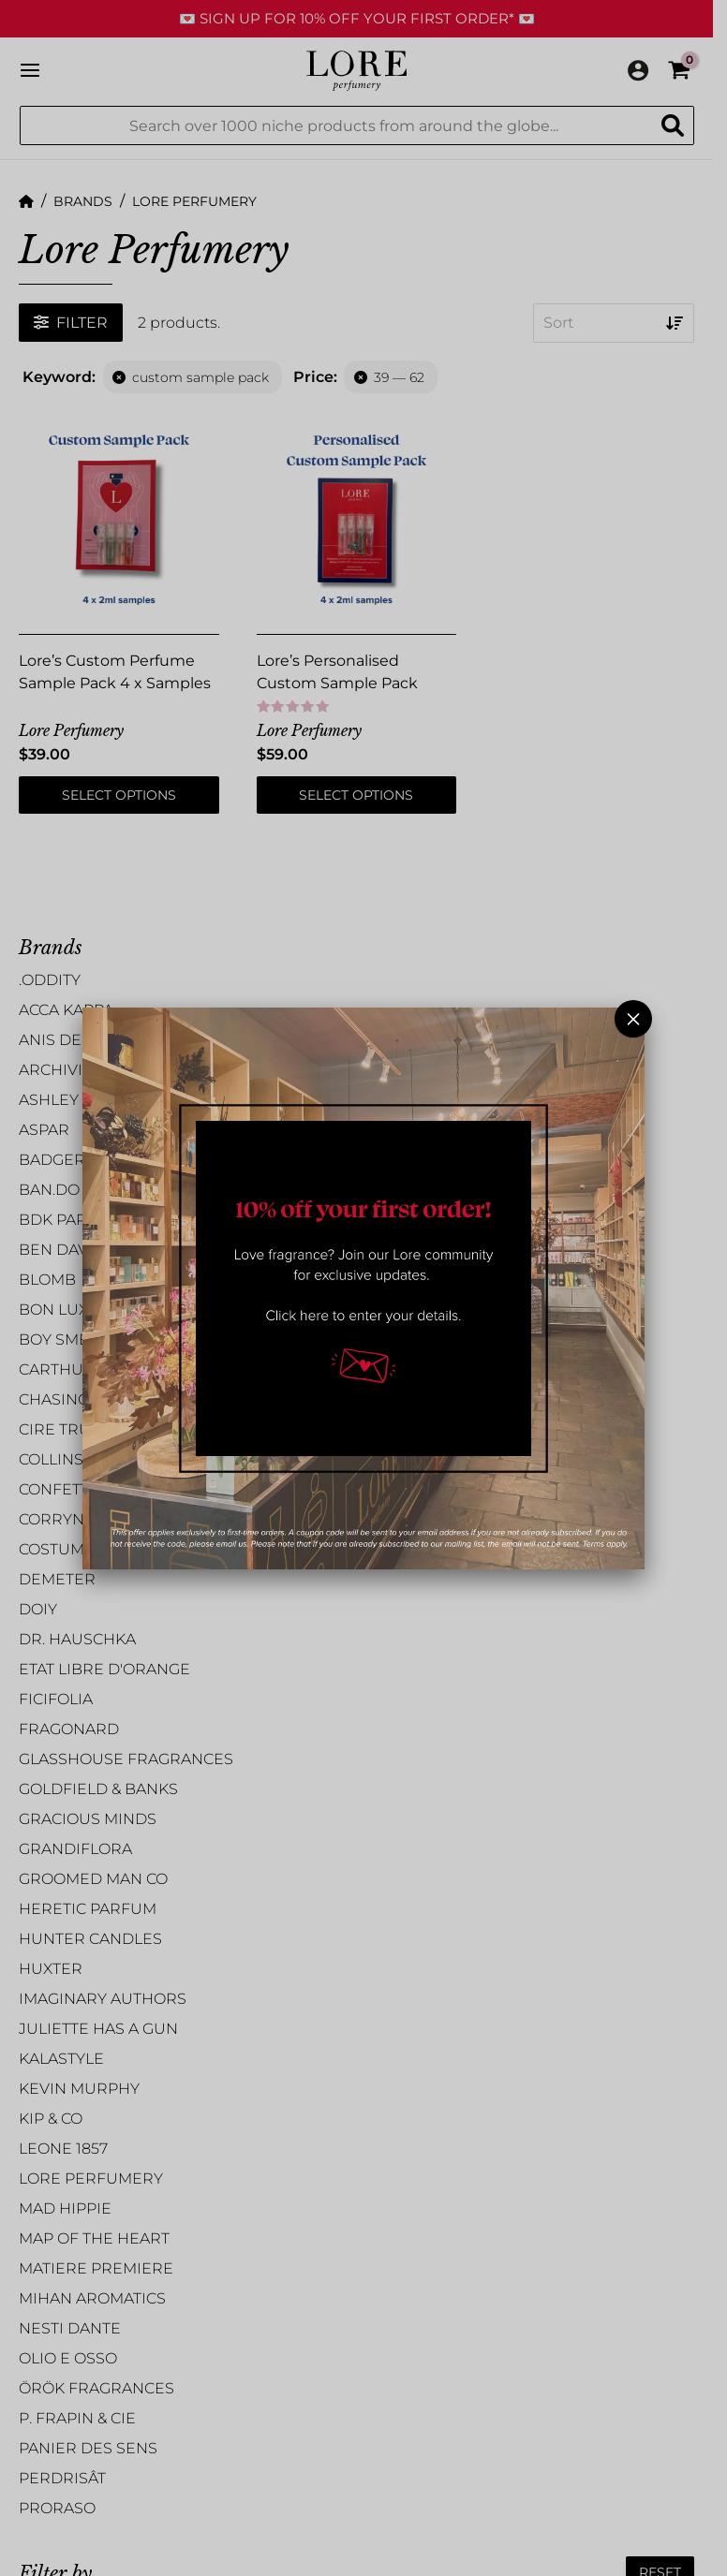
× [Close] (633, 1019)
